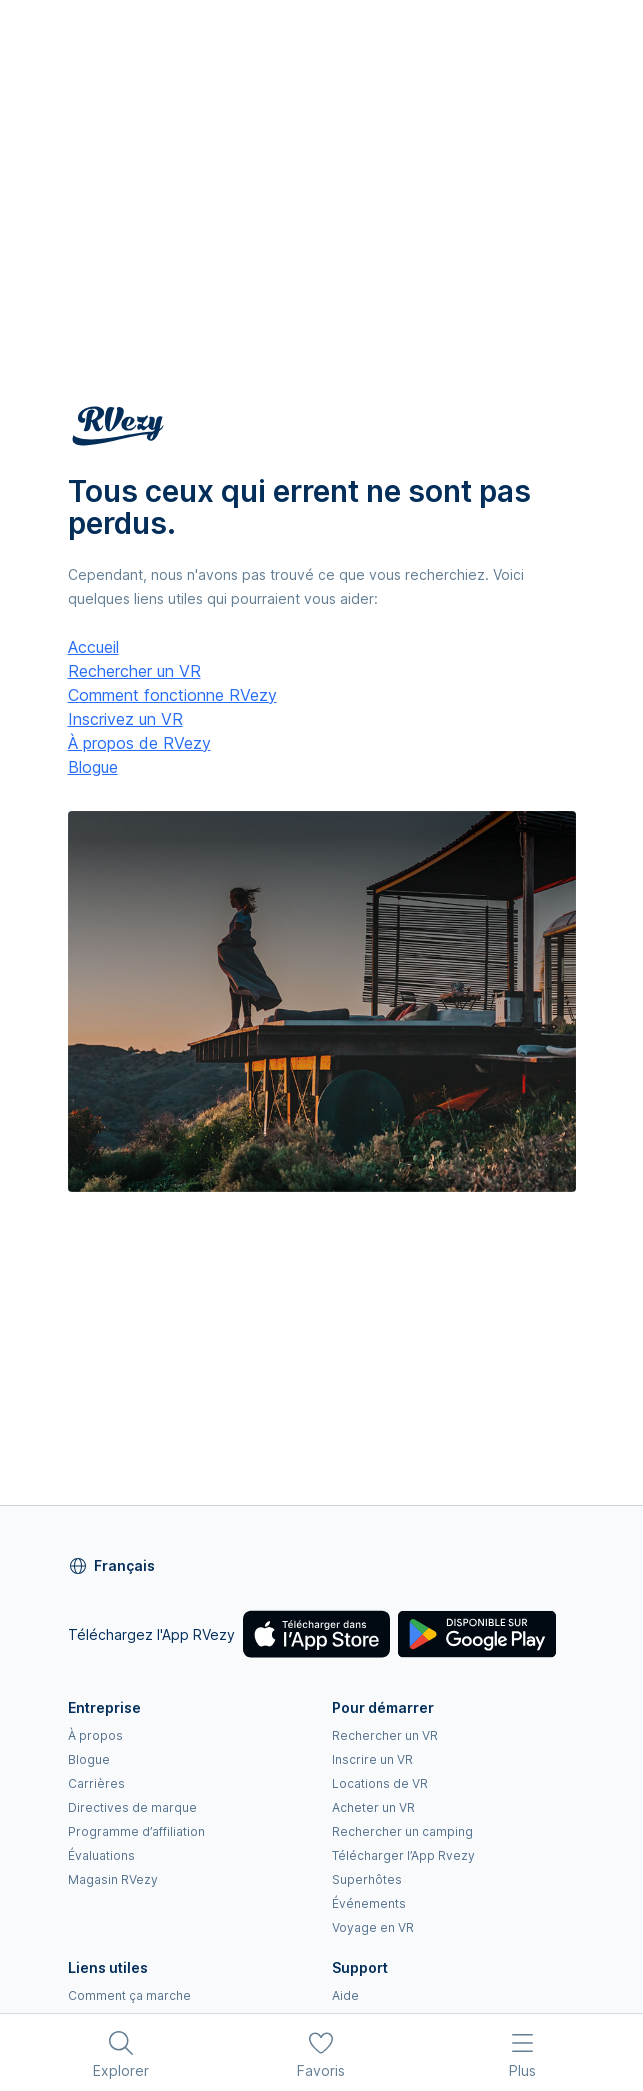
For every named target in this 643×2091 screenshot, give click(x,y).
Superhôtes (367, 1879)
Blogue (93, 767)
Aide (345, 1995)
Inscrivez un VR (125, 719)
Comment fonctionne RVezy (172, 695)
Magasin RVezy (113, 1879)
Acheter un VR (373, 1807)
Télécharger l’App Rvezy (403, 1855)
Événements (369, 1903)
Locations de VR (380, 1783)
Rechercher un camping (402, 1831)
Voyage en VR (373, 1927)
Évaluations (101, 1855)
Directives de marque (132, 1807)
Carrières (96, 1783)
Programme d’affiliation (136, 1831)
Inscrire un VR (372, 1759)
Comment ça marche (129, 1995)
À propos (95, 1735)
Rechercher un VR (134, 671)
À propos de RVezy (139, 743)
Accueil (93, 647)
